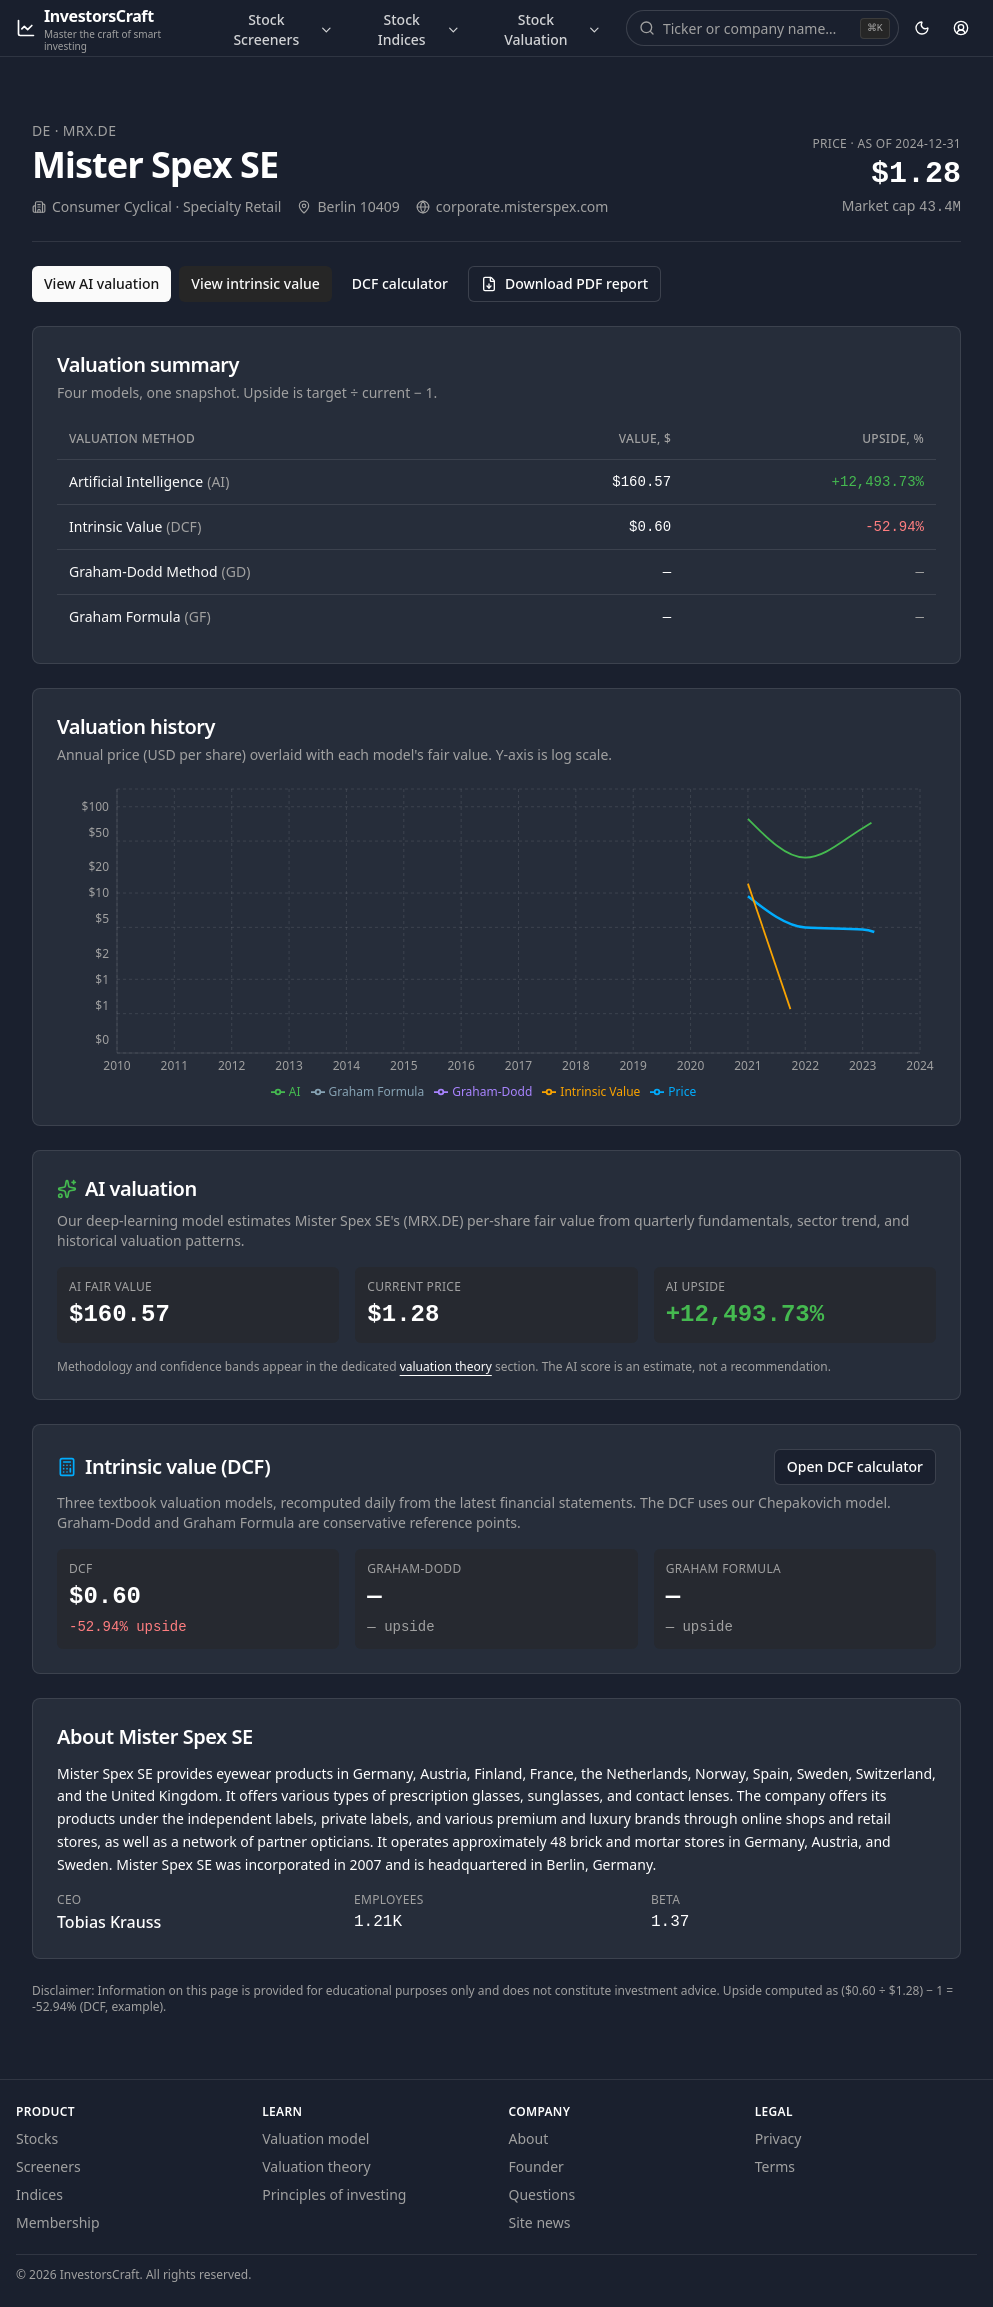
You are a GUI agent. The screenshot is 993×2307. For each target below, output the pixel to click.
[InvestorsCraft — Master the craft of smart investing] (105, 28)
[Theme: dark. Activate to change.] (922, 28)
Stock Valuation (553, 29)
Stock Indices (419, 29)
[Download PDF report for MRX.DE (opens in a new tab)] (564, 284)
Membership (58, 2222)
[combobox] (759, 28)
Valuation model (315, 2138)
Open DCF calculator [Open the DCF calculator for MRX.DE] (855, 1466)
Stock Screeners (283, 29)
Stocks (37, 2138)
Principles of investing (334, 2194)
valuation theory (446, 1366)
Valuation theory (316, 2166)
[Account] (961, 28)
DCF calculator (400, 283)
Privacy (778, 2138)
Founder (536, 2166)
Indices (39, 2194)
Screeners (48, 2166)
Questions (542, 2194)
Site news (540, 2222)
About (529, 2138)
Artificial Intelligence (149, 481)
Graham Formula (140, 616)
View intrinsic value (255, 283)
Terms (775, 2166)
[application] (496, 941)
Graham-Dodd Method (159, 571)
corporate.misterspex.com (522, 206)
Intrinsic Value (135, 526)
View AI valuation (101, 283)
